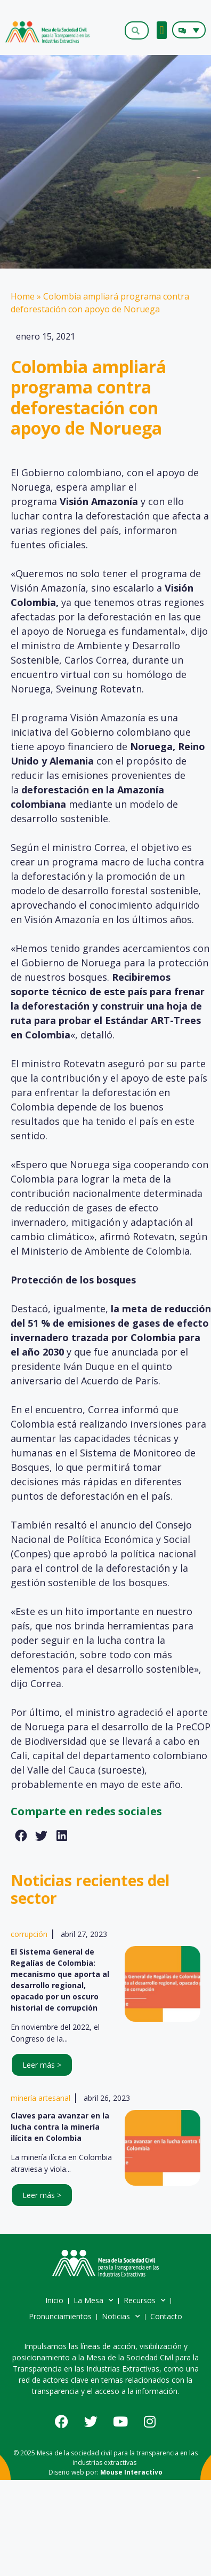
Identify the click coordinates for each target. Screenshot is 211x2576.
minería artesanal (40, 2098)
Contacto (166, 2316)
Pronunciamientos (60, 2316)
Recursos (145, 2301)
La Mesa (93, 2301)
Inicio (54, 2300)
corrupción (29, 1934)
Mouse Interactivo (131, 2472)
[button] (162, 30)
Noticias (121, 2317)
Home (23, 296)
